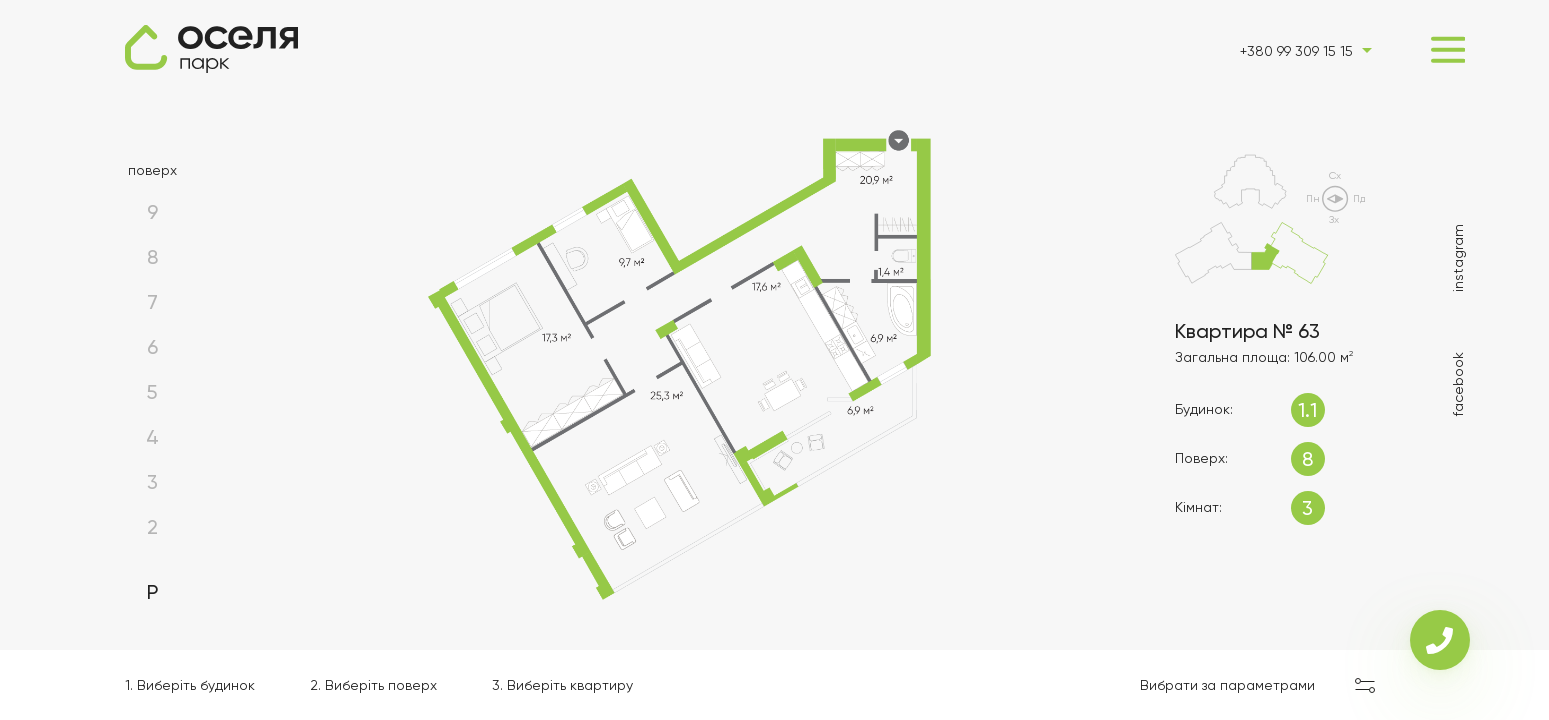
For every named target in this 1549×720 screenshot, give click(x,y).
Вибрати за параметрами (1227, 685)
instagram (1458, 258)
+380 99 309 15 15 (1296, 51)
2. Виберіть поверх (373, 685)
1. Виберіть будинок (190, 685)
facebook (1458, 384)
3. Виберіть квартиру (562, 685)
